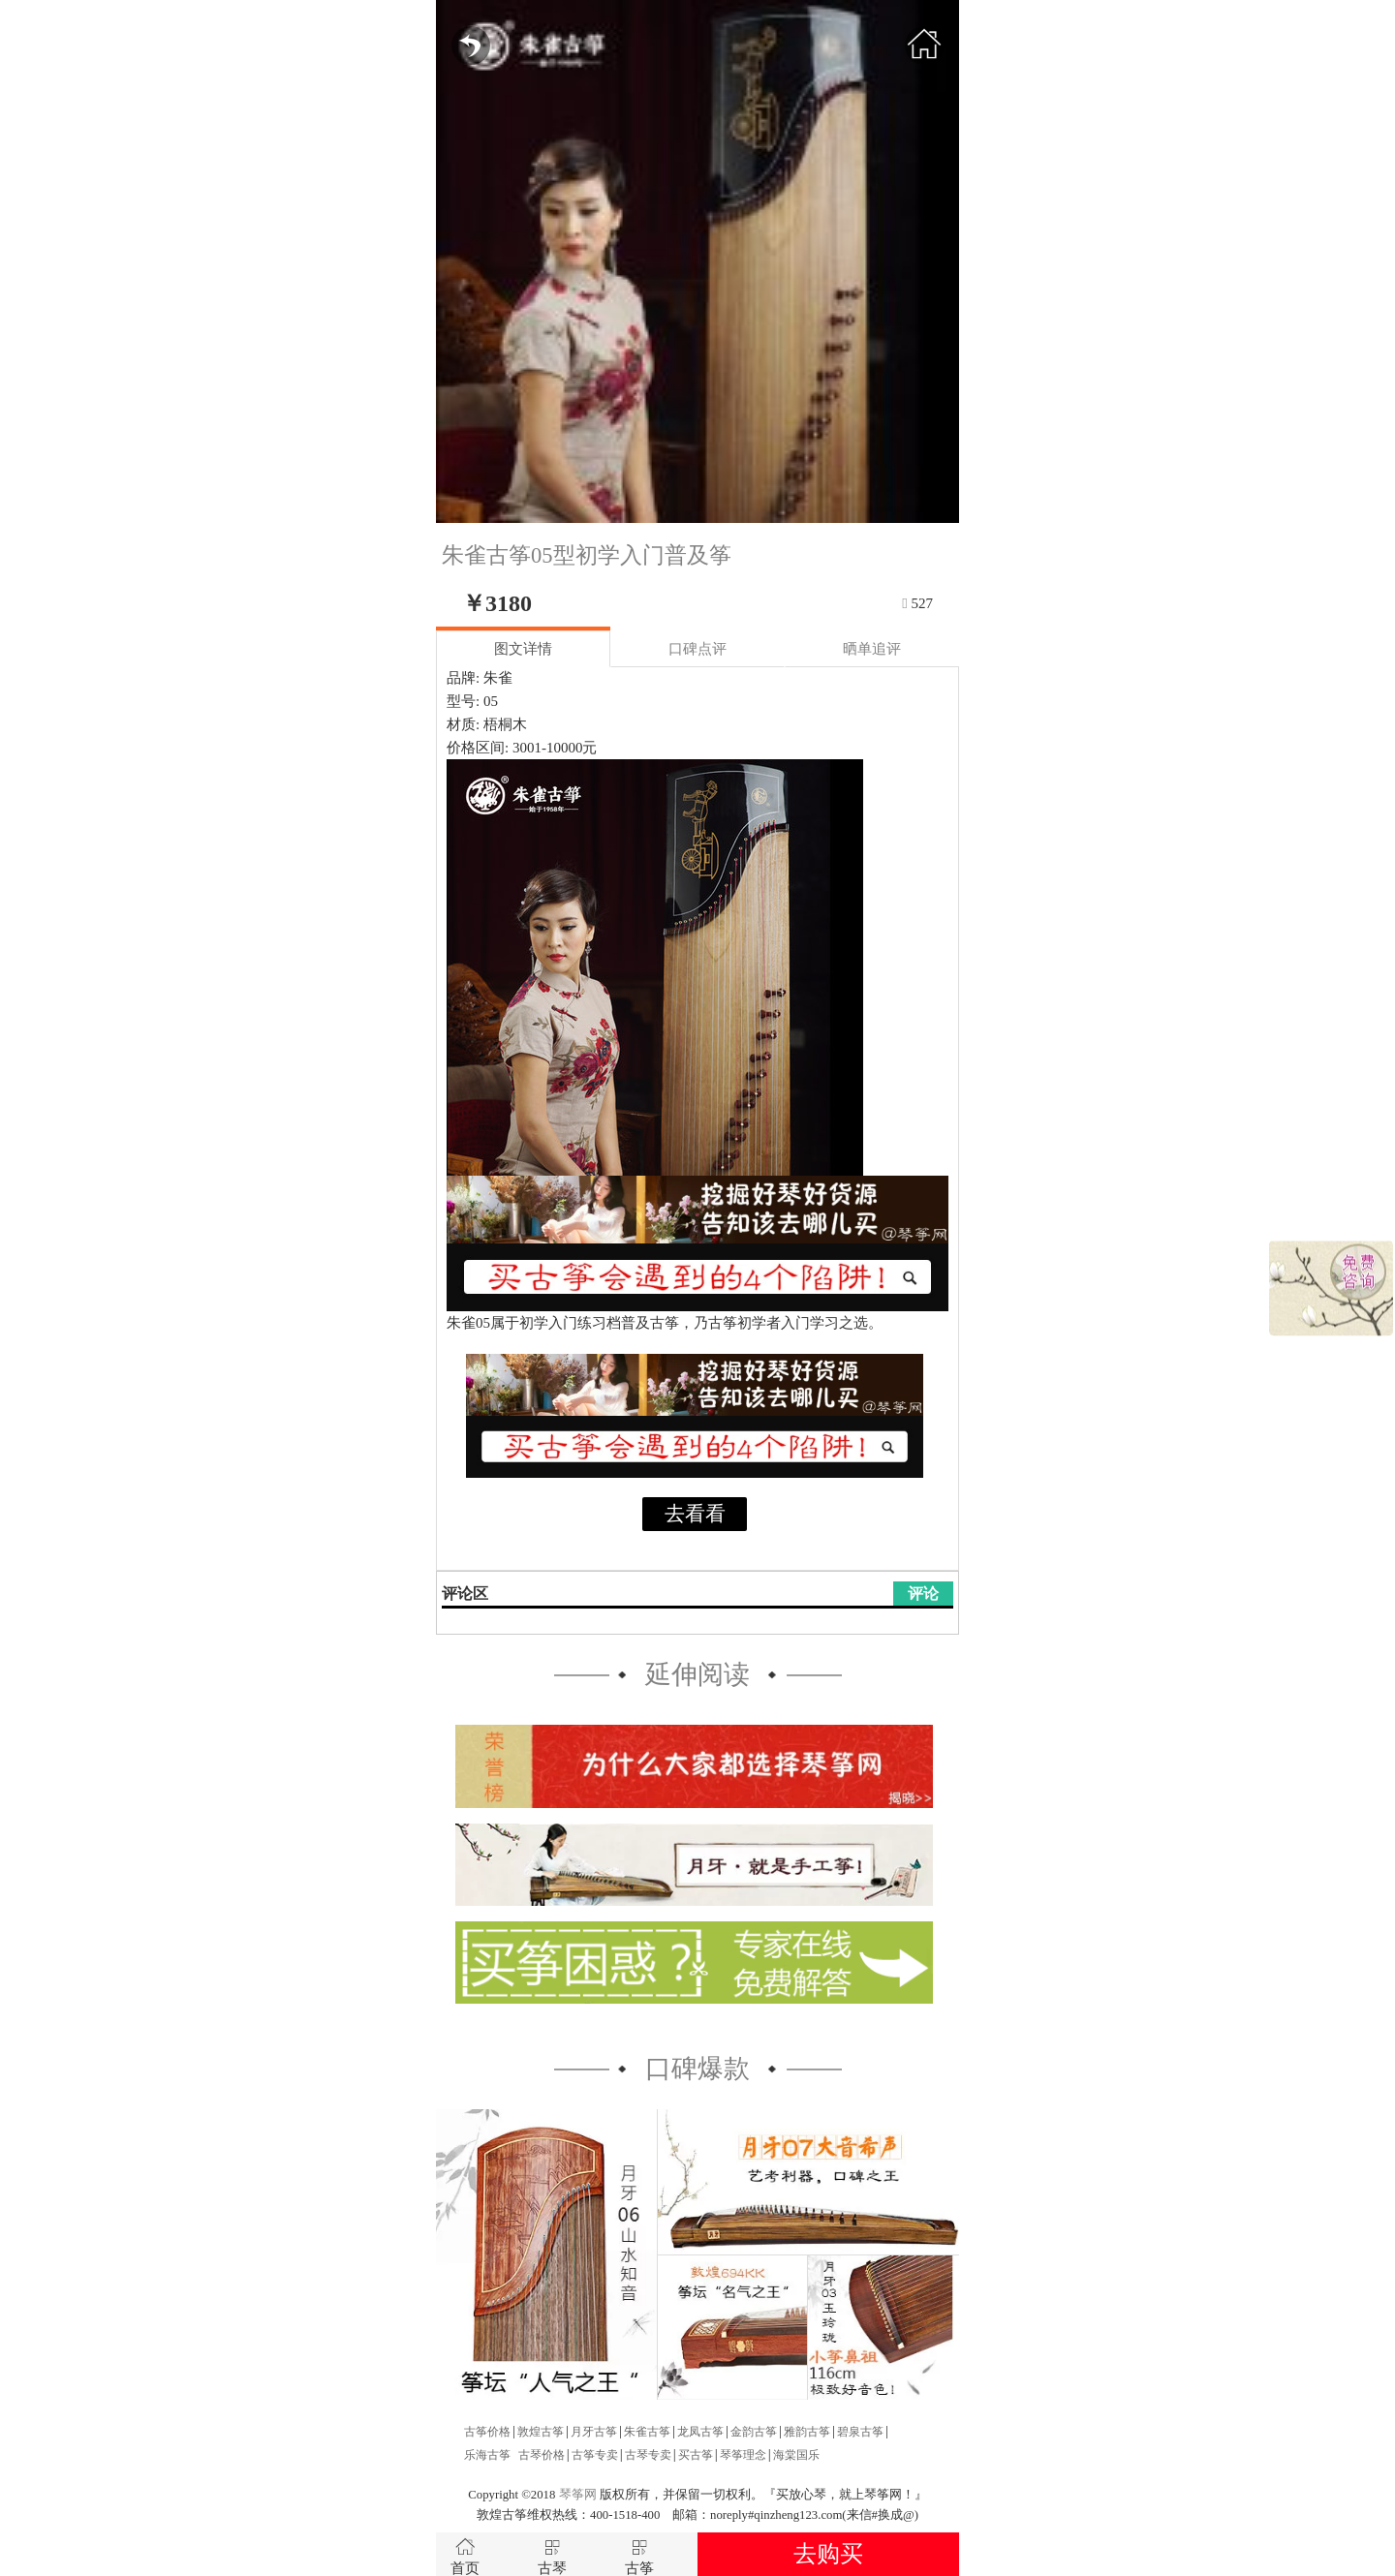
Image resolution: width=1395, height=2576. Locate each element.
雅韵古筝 (807, 2431)
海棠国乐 (796, 2455)
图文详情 (523, 649)
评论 (923, 1593)
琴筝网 (578, 2494)
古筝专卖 (595, 2455)
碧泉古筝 (860, 2431)
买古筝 (695, 2455)
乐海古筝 (487, 2455)
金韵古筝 (753, 2431)
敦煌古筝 (540, 2431)
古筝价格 (487, 2431)
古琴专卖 (648, 2455)
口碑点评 (697, 649)
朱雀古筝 (647, 2431)
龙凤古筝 (700, 2431)
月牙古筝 (594, 2431)
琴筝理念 (743, 2455)
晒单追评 (872, 649)
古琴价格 (541, 2455)
